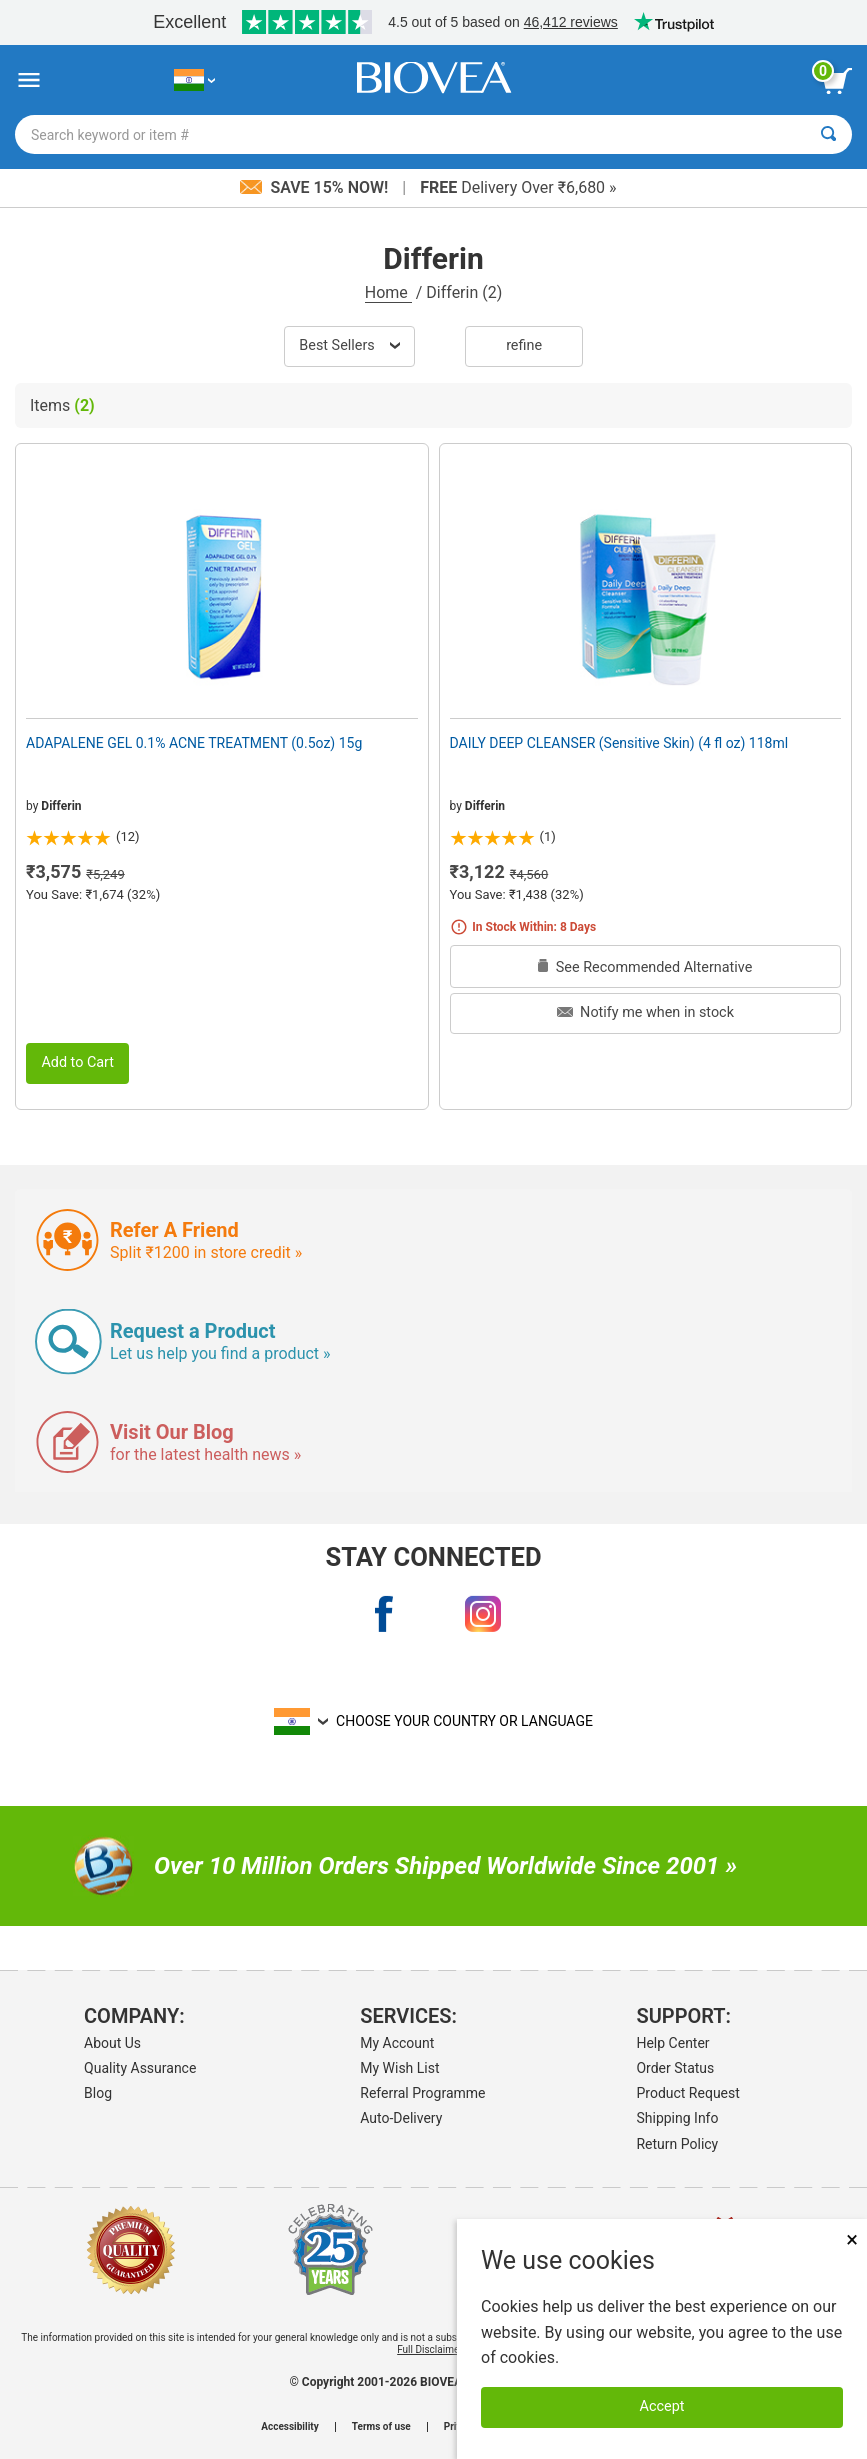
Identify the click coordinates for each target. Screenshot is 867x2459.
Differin (61, 806)
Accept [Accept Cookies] (662, 2406)
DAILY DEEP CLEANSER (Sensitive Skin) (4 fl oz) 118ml (619, 743)
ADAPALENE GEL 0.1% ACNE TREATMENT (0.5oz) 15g (194, 743)
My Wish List (399, 2068)
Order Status (675, 2068)
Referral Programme (422, 2093)
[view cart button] (837, 81)
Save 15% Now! (316, 187)
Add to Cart (77, 1062)
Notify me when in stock (645, 1012)
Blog (98, 2093)
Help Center (672, 2043)
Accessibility (289, 2427)
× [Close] (852, 2239)
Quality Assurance (140, 2068)
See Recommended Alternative (645, 967)
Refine (524, 345)
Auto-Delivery (401, 2118)
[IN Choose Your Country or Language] (194, 80)
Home (388, 292)
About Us (112, 2043)
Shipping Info (677, 2118)
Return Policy (677, 2144)
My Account (397, 2043)
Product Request (687, 2093)
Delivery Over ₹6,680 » (518, 187)
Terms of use (381, 2427)
